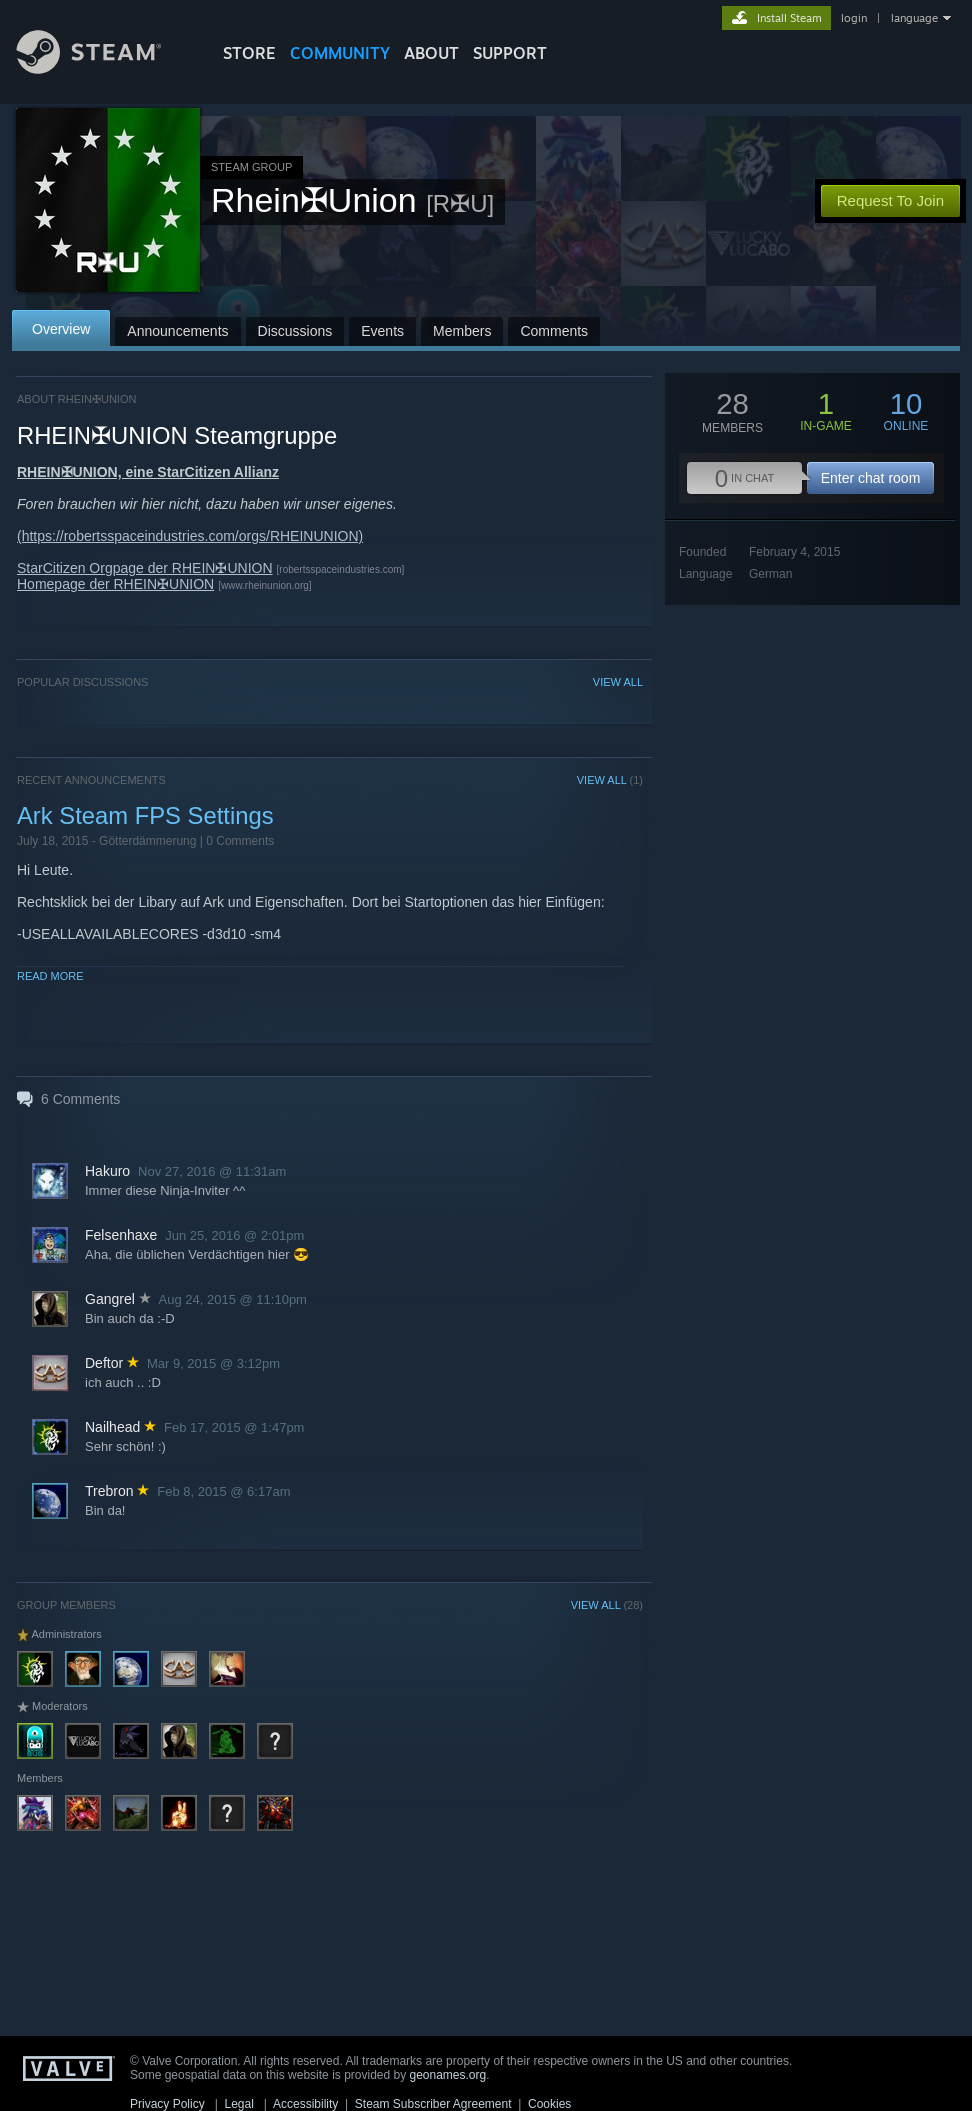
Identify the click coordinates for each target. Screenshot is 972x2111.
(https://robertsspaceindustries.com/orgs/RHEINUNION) (190, 536)
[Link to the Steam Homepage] (104, 68)
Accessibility (305, 2104)
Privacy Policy (167, 2104)
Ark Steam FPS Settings (145, 815)
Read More (50, 976)
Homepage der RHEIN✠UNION (115, 584)
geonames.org (448, 2075)
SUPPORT (510, 53)
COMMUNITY (340, 53)
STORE (249, 53)
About (431, 53)
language (914, 18)
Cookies (549, 2104)
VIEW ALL (618, 682)
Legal (238, 2104)
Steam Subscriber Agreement (433, 2104)
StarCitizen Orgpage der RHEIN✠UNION (145, 568)
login (854, 18)
